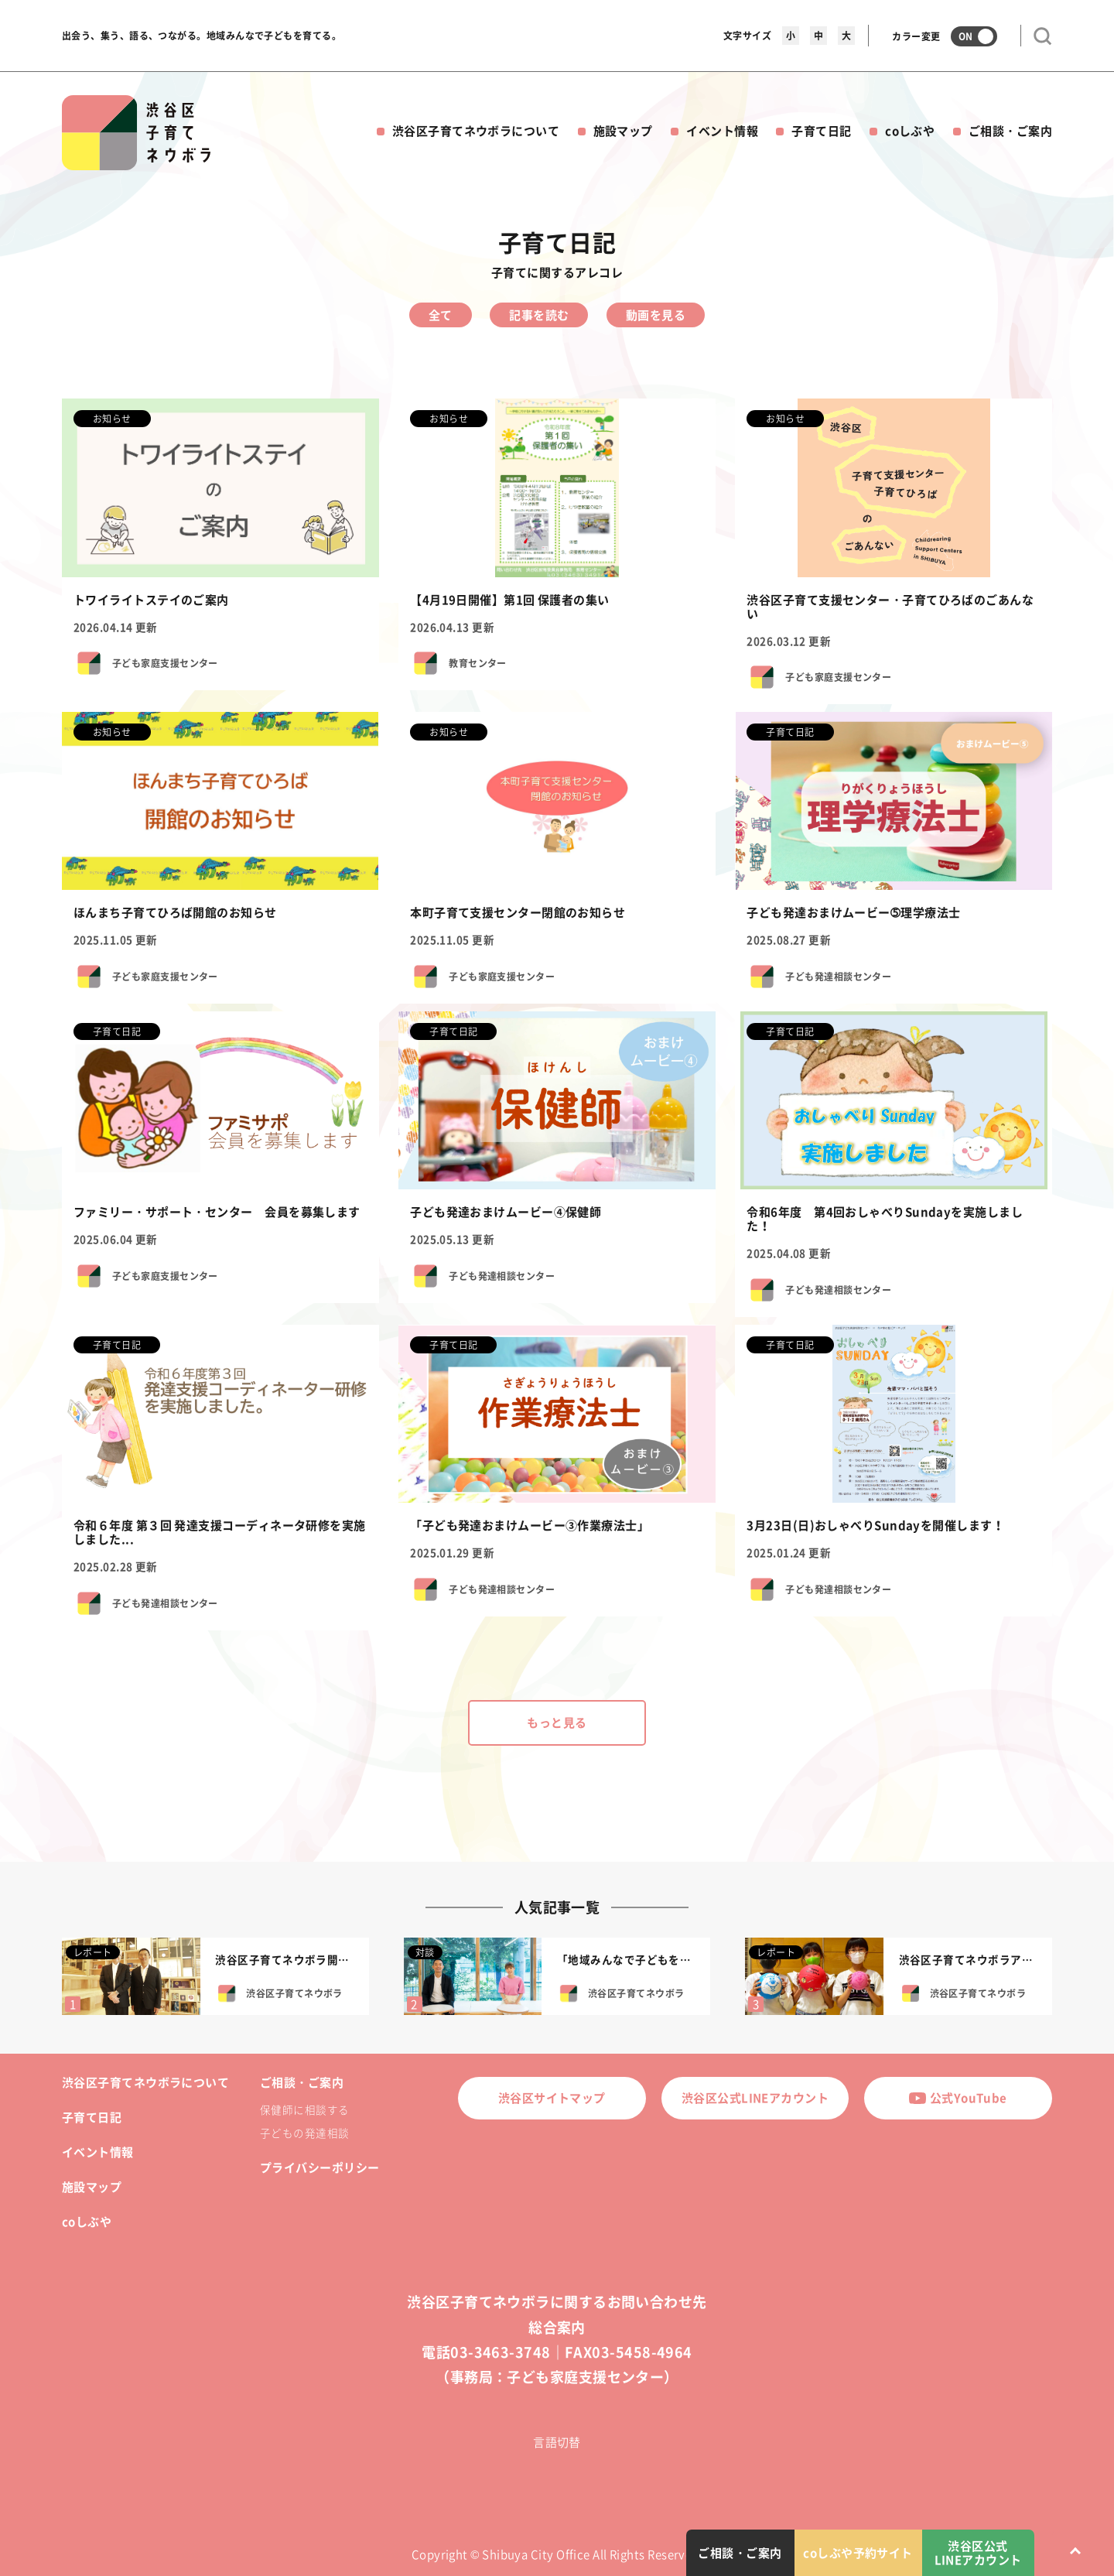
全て (441, 314)
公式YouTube (957, 2097)
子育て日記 (821, 130)
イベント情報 (722, 130)
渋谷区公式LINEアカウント (755, 2097)
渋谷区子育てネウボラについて (475, 130)
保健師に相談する (305, 2109)
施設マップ (623, 130)
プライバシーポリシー (320, 2167)
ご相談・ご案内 (1010, 130)
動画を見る (655, 314)
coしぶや (910, 130)
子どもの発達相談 (305, 2132)
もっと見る (556, 1722)
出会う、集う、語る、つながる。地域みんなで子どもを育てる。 (201, 36)
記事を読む (539, 314)
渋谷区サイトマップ (552, 2097)
